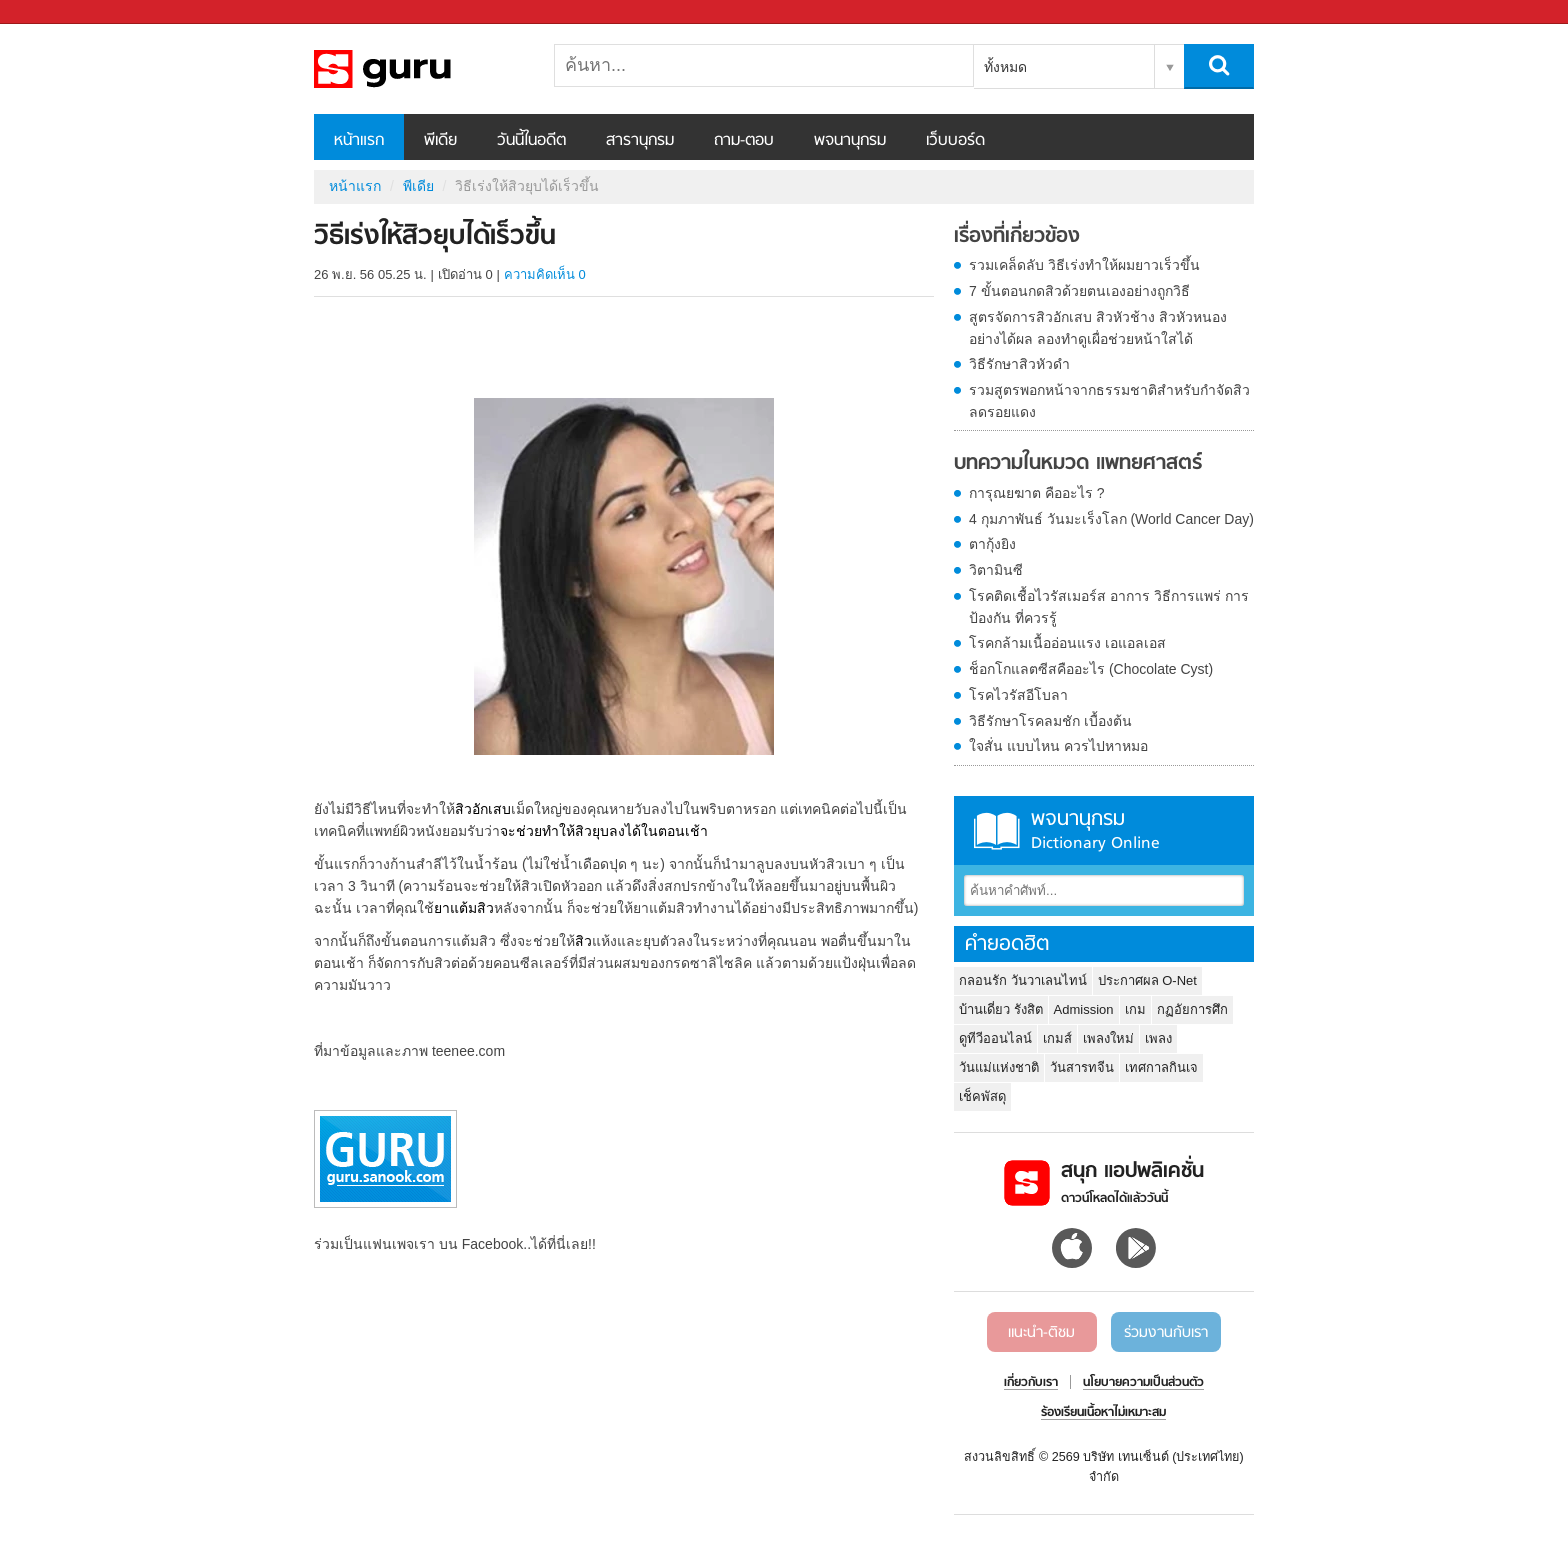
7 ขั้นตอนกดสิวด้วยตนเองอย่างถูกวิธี (1079, 291)
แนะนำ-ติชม (1041, 1333)
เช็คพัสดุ (982, 1096)
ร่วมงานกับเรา (1166, 1333)
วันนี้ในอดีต (531, 141)
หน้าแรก (359, 141)
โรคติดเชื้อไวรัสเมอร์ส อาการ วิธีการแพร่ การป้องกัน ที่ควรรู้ (1109, 607)
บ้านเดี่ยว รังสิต (1001, 1009)
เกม (1135, 1009)
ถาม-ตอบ (744, 141)
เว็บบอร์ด (955, 141)
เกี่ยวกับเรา (1031, 1383)
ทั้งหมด (1005, 67)
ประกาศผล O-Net (1147, 980)
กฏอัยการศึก (1192, 1009)
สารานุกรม (640, 141)
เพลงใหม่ (1108, 1038)
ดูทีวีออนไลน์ (995, 1038)
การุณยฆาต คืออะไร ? (1037, 493)
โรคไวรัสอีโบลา (1018, 695)
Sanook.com (60, 12)
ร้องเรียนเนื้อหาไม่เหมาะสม (1103, 1413)
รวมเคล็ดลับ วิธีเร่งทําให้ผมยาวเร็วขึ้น (1084, 265)
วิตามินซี (996, 570)
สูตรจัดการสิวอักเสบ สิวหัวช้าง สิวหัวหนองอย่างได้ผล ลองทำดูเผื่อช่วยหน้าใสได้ (1098, 328)
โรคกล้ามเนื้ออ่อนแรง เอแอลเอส (1067, 643)
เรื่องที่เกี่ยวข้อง (1017, 237)
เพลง (1158, 1038)
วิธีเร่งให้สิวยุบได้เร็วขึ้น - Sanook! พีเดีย (419, 69)
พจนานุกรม (850, 141)
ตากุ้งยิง (992, 544)
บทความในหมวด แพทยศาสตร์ (1078, 464)
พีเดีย (440, 141)
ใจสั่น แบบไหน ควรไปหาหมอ (1058, 746)
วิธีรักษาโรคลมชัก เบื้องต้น (1050, 721)
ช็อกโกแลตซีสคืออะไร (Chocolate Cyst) (1091, 669)
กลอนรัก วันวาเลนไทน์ (1023, 980)
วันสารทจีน (1082, 1067)
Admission (1084, 1009)
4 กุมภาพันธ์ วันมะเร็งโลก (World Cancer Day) (1111, 519)
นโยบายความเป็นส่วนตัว (1143, 1383)
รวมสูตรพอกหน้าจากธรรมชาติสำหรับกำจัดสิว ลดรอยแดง (1109, 401)
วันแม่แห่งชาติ (999, 1067)
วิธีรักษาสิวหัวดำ (1019, 364)
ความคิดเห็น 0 (545, 274)
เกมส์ (1057, 1038)
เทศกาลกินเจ (1161, 1067)
